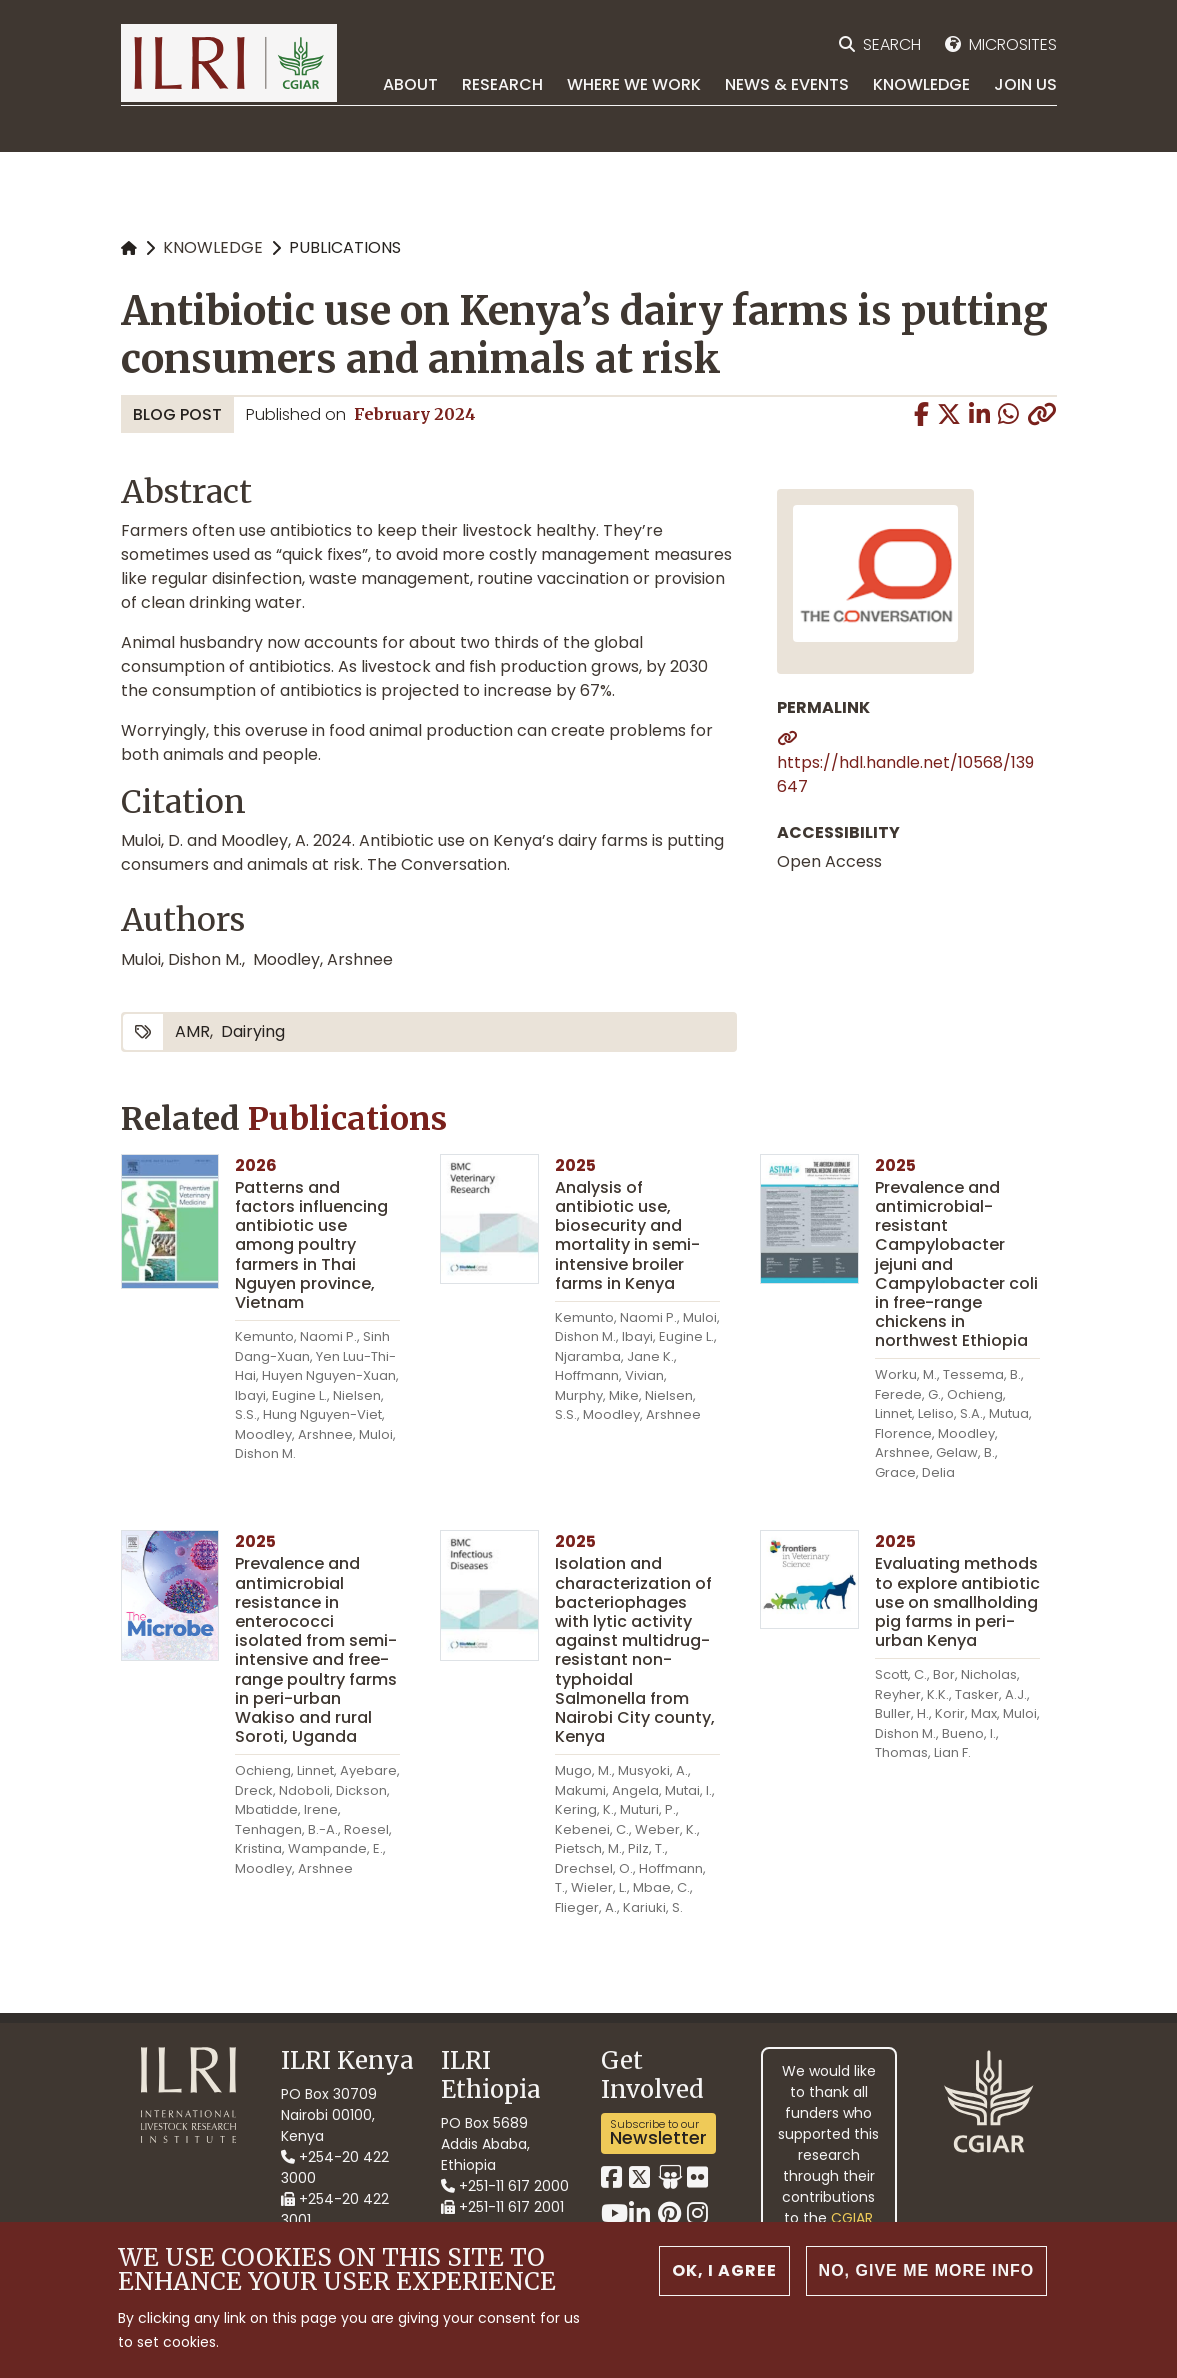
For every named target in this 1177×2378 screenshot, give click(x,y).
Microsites (1013, 44)
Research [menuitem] (502, 84)
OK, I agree (724, 2284)
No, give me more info (927, 2284)
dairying (253, 1031)
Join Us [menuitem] (1025, 84)
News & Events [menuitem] (787, 84)
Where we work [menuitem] (634, 84)
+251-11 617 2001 (502, 2207)
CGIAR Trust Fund (831, 2228)
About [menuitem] (410, 84)
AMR (192, 1031)
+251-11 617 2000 (505, 2186)
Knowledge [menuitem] (921, 84)
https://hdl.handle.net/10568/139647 (905, 774)
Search (892, 44)
